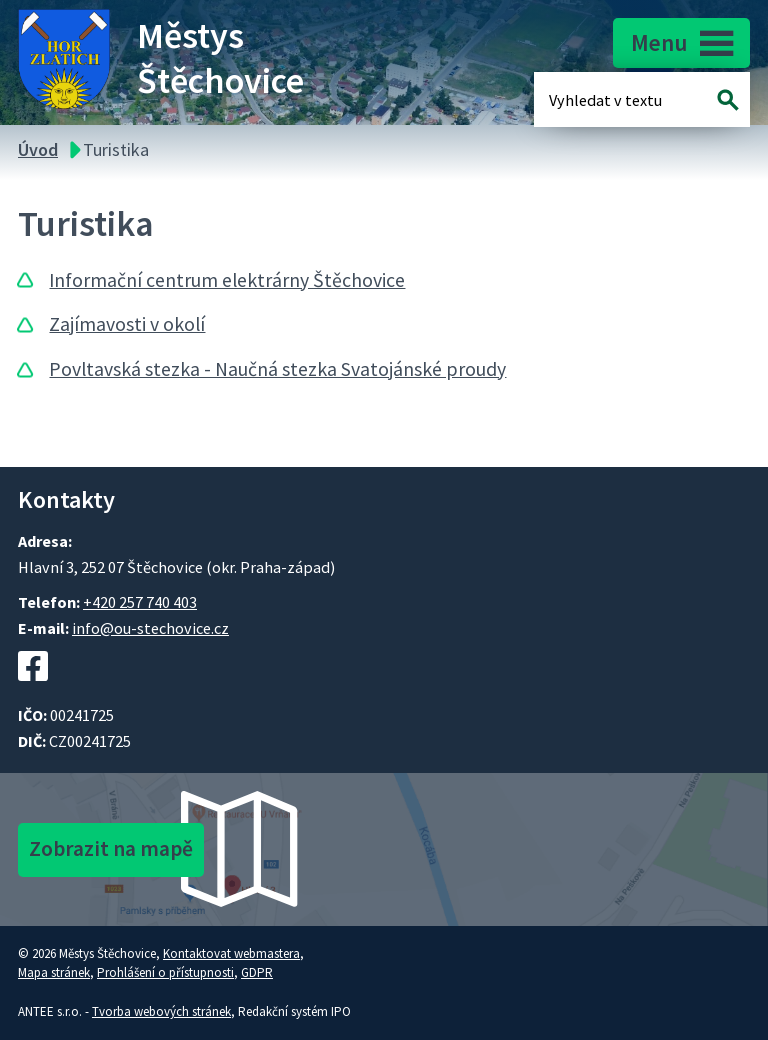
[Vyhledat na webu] (728, 99)
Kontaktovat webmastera (231, 953)
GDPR (257, 972)
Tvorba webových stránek (161, 1011)
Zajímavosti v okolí (127, 324)
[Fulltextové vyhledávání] (614, 99)
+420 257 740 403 (140, 602)
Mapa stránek (54, 972)
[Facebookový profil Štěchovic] (33, 691)
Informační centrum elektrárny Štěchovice (227, 280)
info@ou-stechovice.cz (150, 628)
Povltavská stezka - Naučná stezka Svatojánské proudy (277, 369)
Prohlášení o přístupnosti (165, 972)
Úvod (38, 149)
